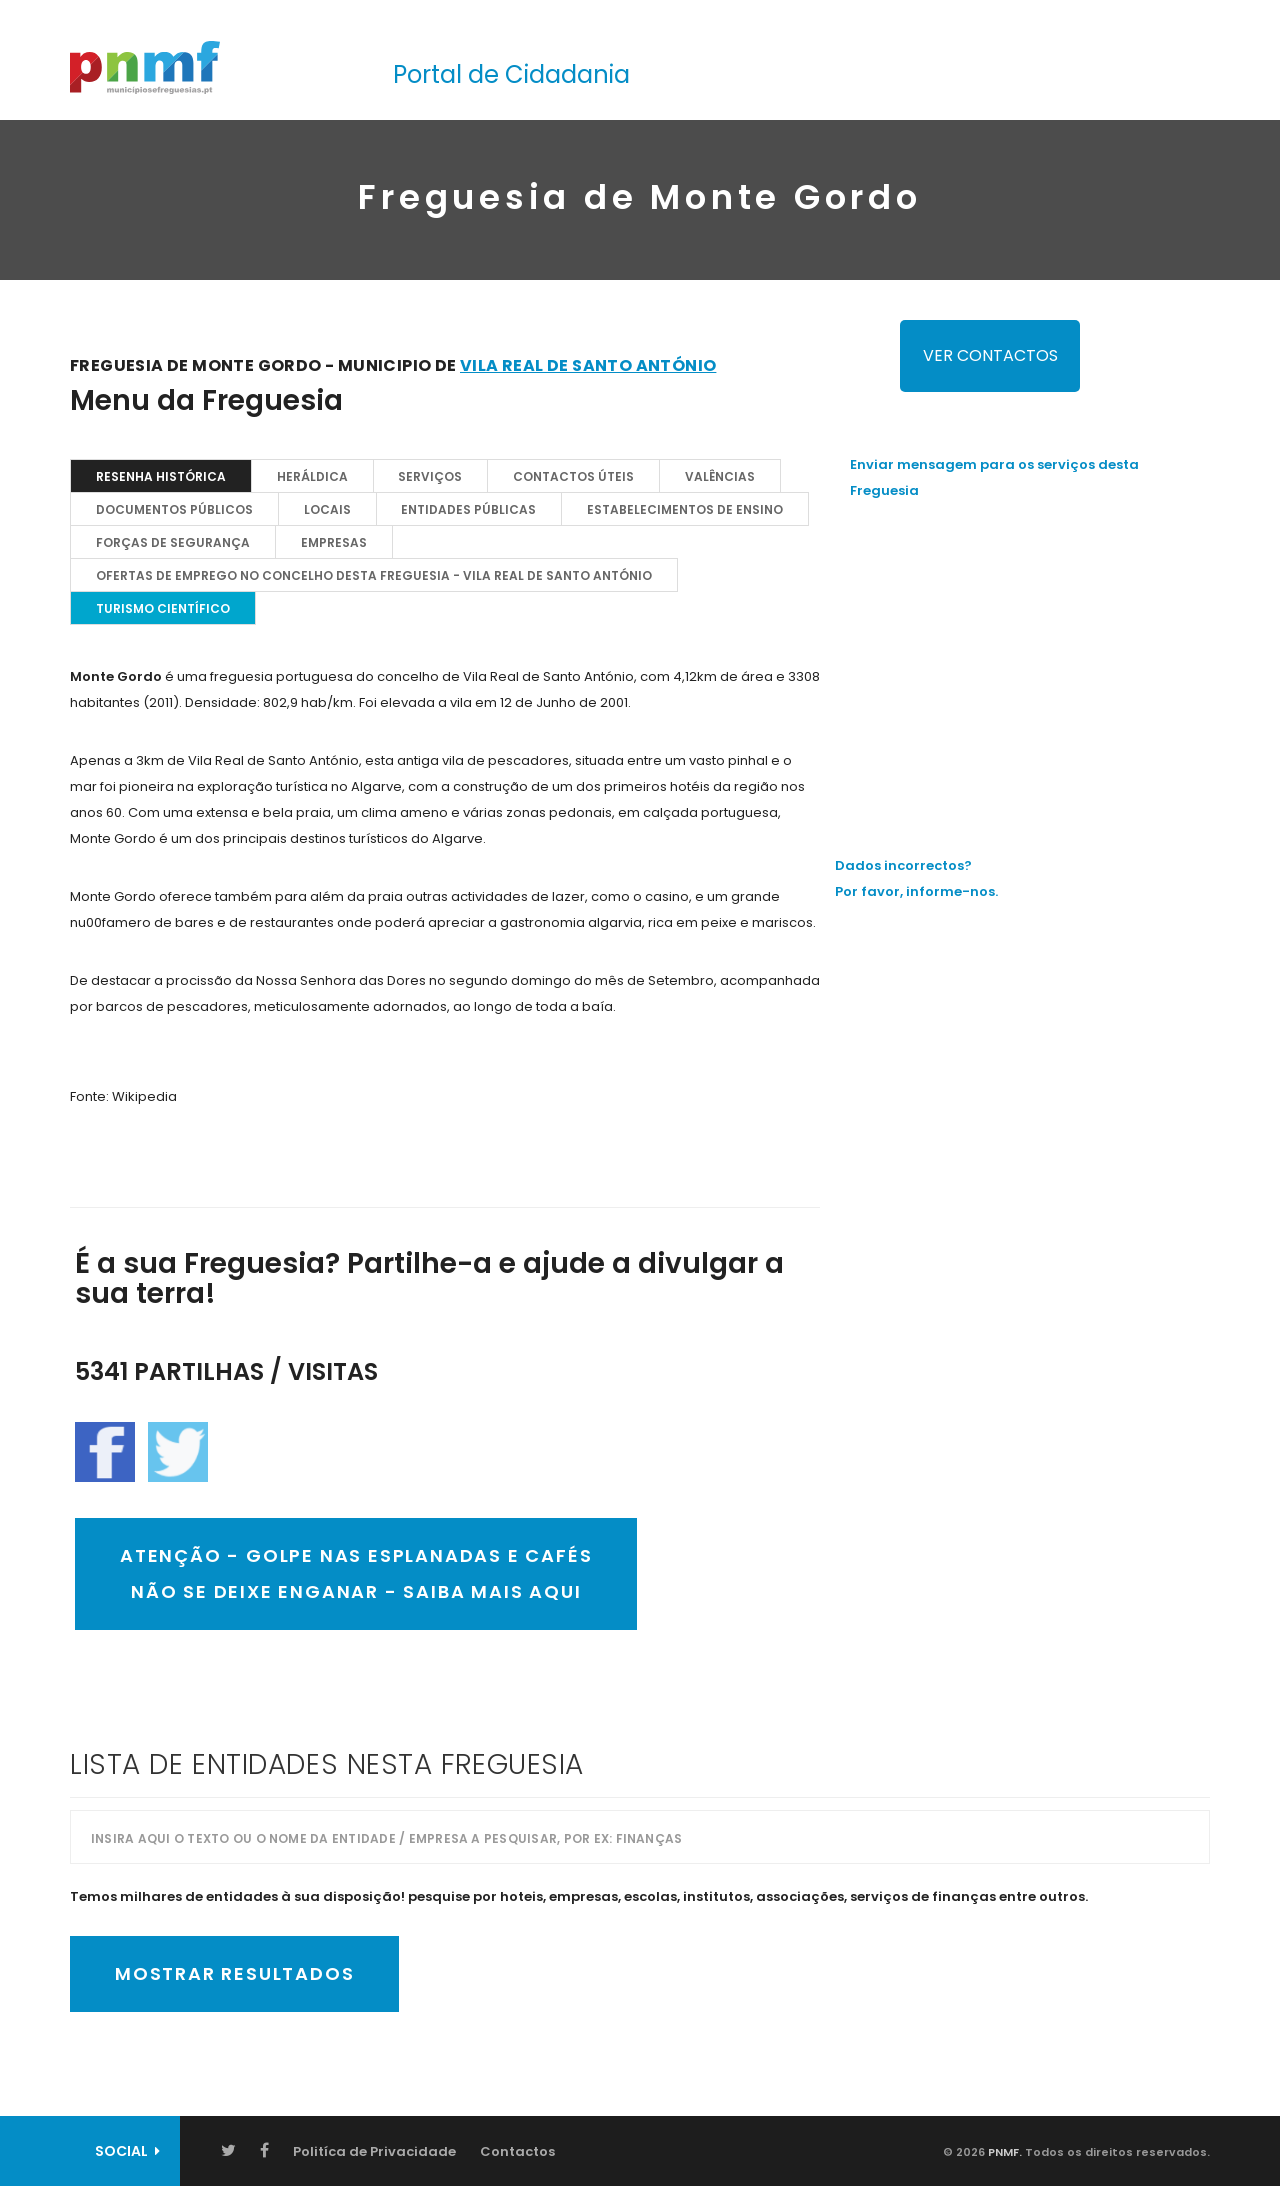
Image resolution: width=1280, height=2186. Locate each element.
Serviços (431, 476)
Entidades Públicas (469, 509)
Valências (721, 476)
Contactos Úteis (574, 476)
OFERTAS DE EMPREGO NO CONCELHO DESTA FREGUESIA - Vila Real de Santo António (374, 575)
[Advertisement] (1030, 659)
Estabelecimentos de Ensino (686, 509)
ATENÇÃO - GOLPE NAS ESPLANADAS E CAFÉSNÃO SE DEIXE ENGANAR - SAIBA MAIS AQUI (356, 1573)
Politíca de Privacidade (374, 2151)
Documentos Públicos (174, 509)
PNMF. (1003, 2152)
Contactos (517, 2151)
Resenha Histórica (161, 476)
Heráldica (312, 476)
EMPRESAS (334, 542)
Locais (327, 509)
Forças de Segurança (173, 542)
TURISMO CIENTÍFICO (163, 608)
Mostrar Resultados (234, 1973)
